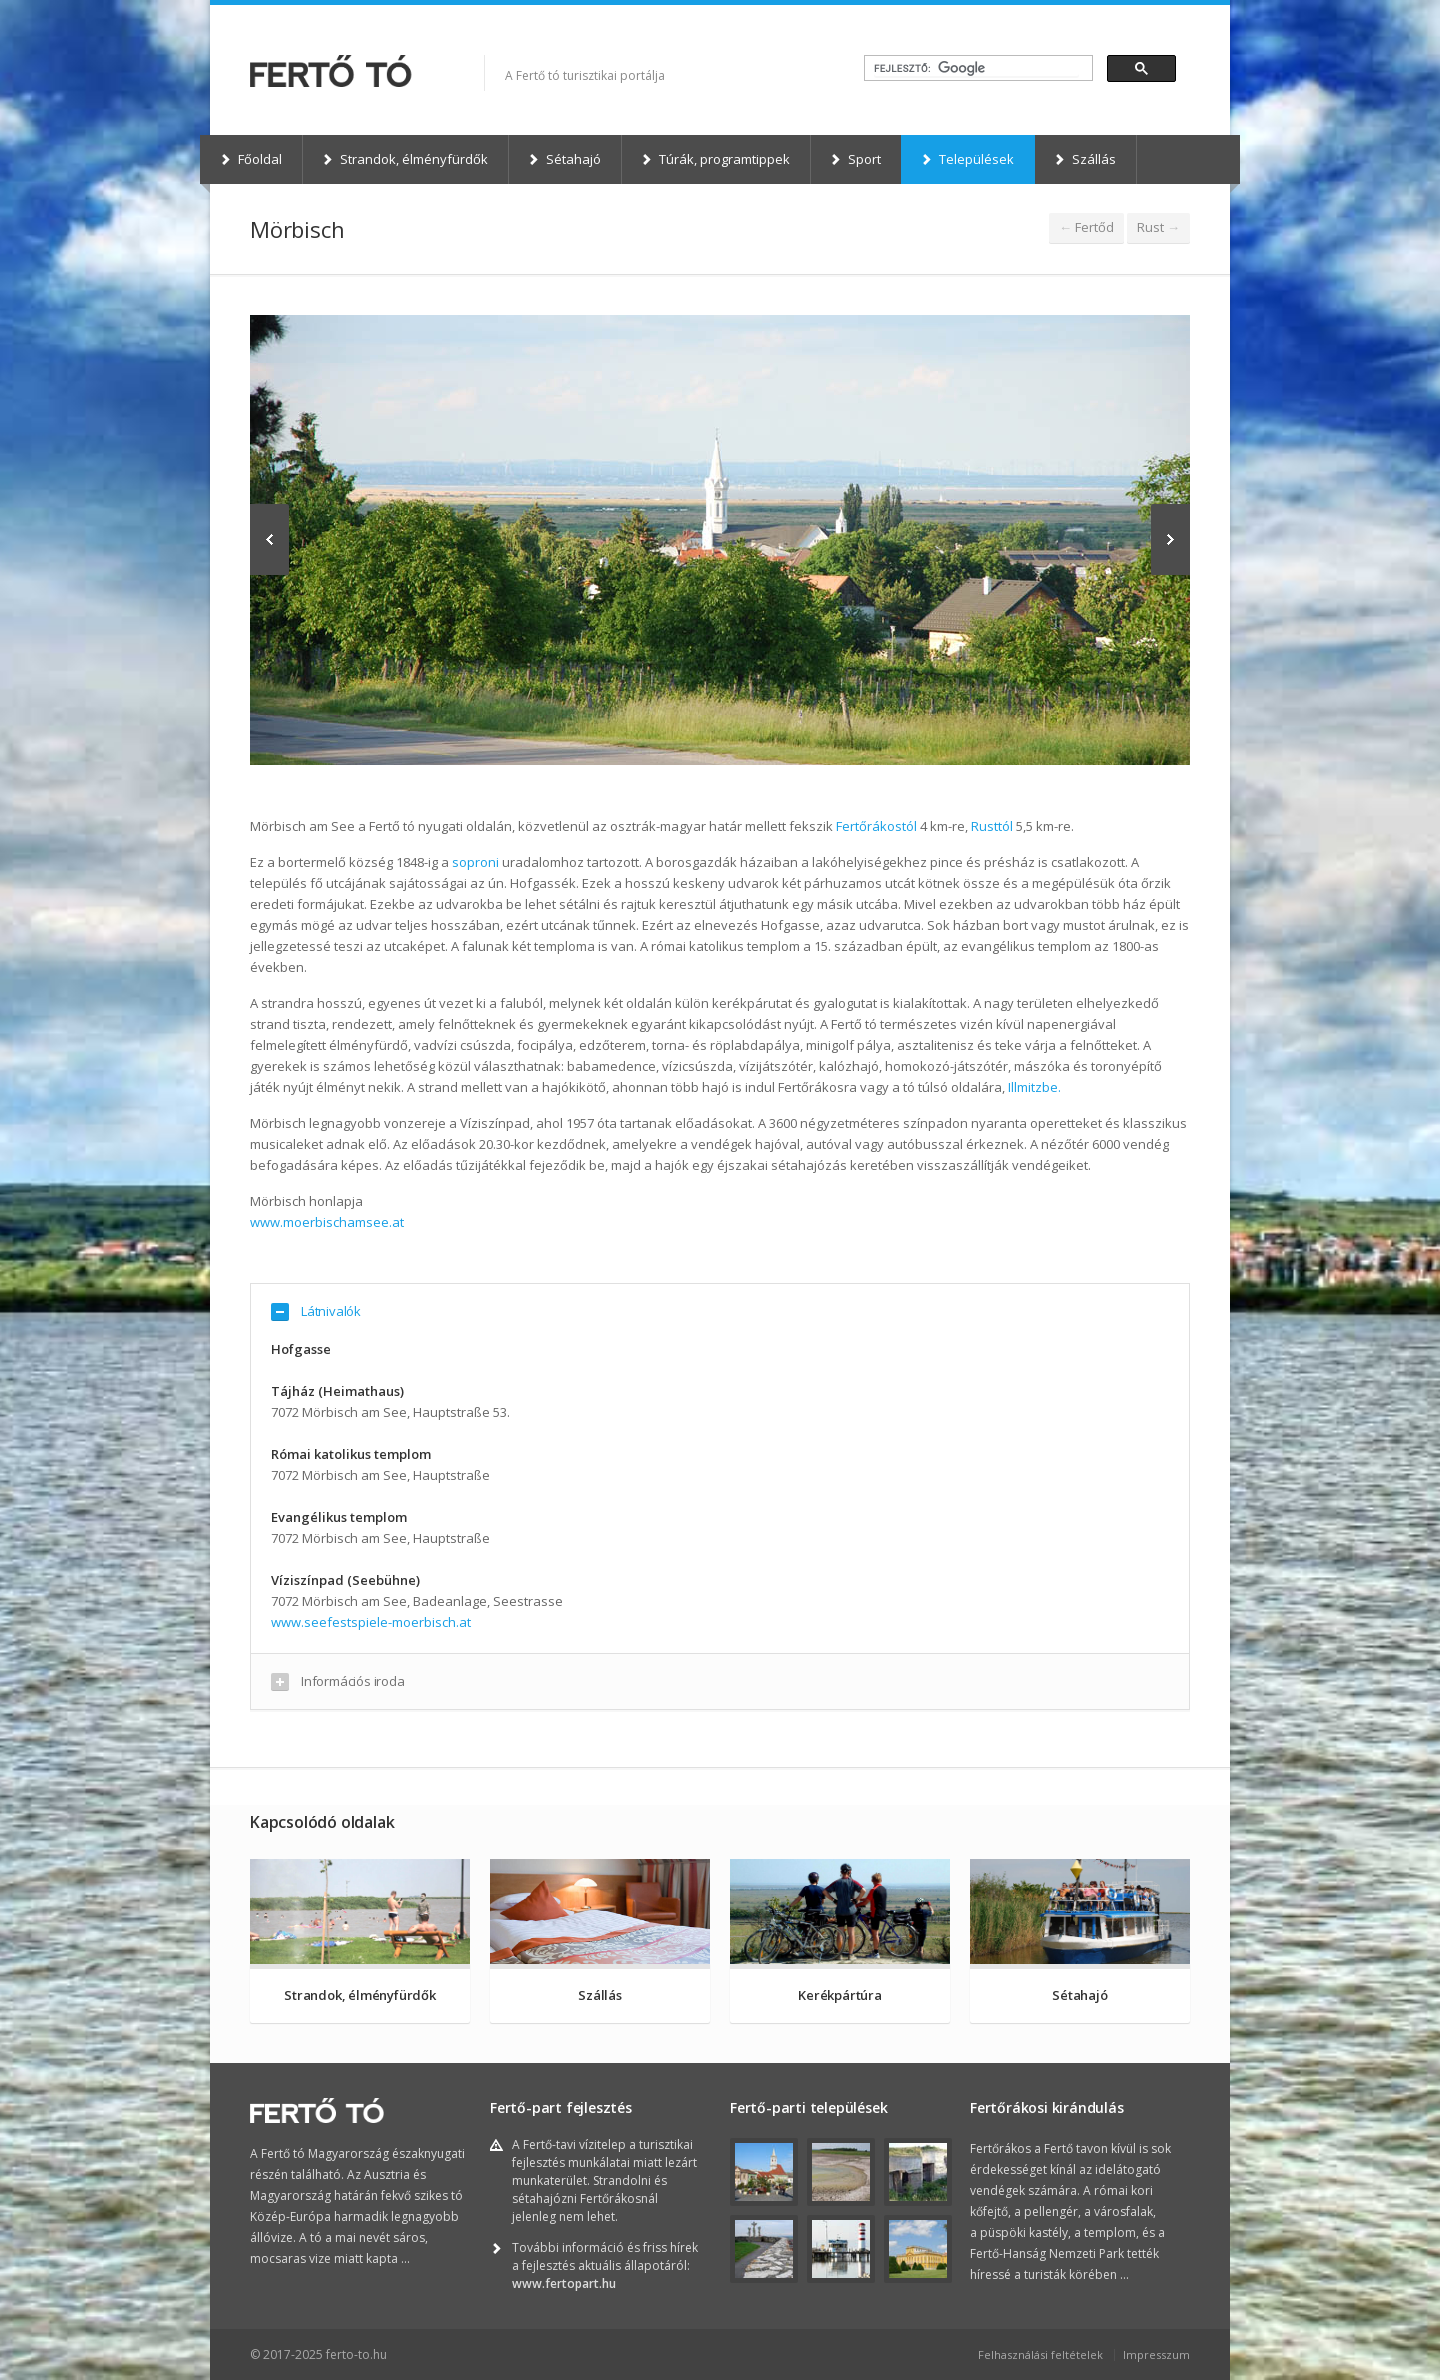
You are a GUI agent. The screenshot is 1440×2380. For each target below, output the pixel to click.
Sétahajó (564, 159)
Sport (855, 159)
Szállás (1084, 159)
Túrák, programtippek (715, 159)
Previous (269, 539)
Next (1170, 539)
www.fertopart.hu (564, 2283)
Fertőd (1086, 227)
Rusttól (992, 826)
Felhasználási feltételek (1040, 2354)
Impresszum (1156, 2354)
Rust (1158, 227)
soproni (475, 862)
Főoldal (250, 159)
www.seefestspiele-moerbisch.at (371, 1622)
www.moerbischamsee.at (327, 1222)
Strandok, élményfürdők (404, 159)
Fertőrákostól (876, 826)
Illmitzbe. (1034, 1087)
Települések (967, 159)
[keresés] (976, 68)
